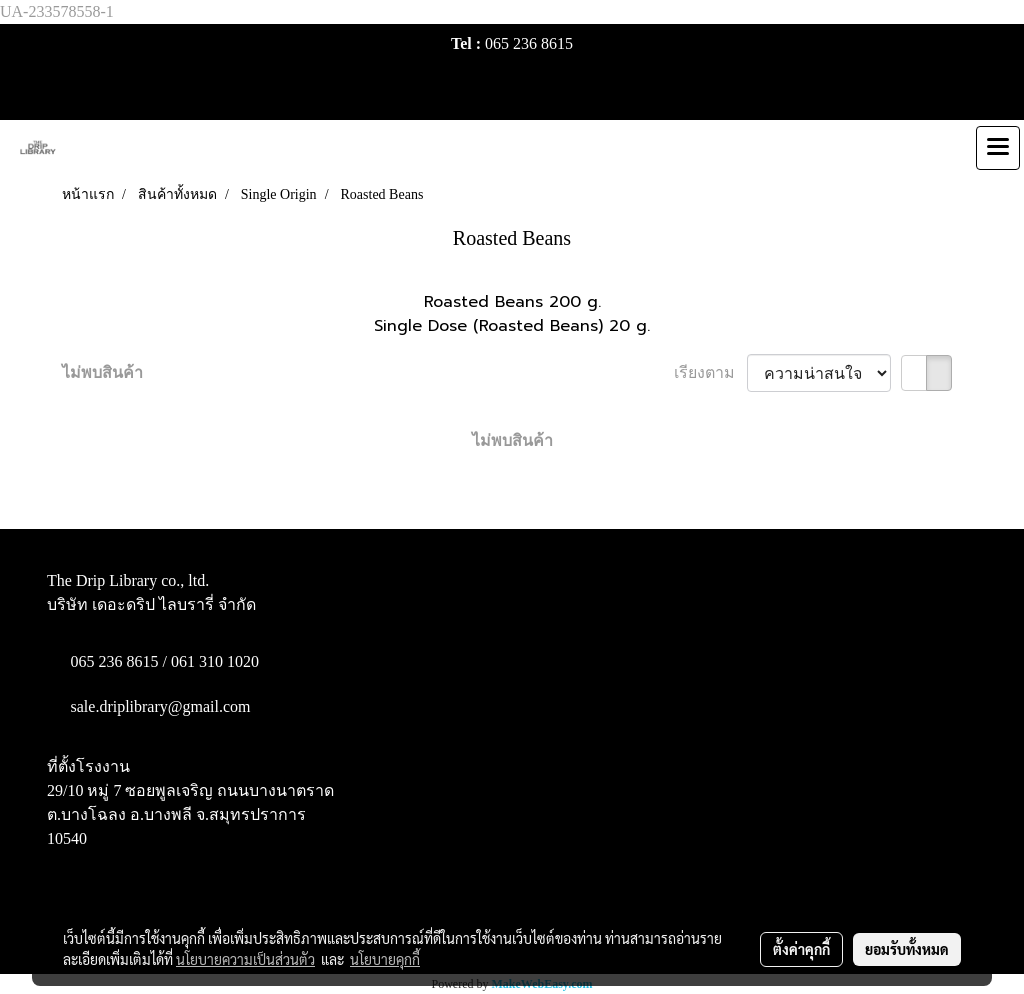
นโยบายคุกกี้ (385, 959)
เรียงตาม (710, 372)
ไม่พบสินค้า (102, 372)
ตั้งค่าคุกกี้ (801, 949)
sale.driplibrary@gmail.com (161, 706)
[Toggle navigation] (998, 148)
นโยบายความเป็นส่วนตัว (245, 959)
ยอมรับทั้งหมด (907, 949)
